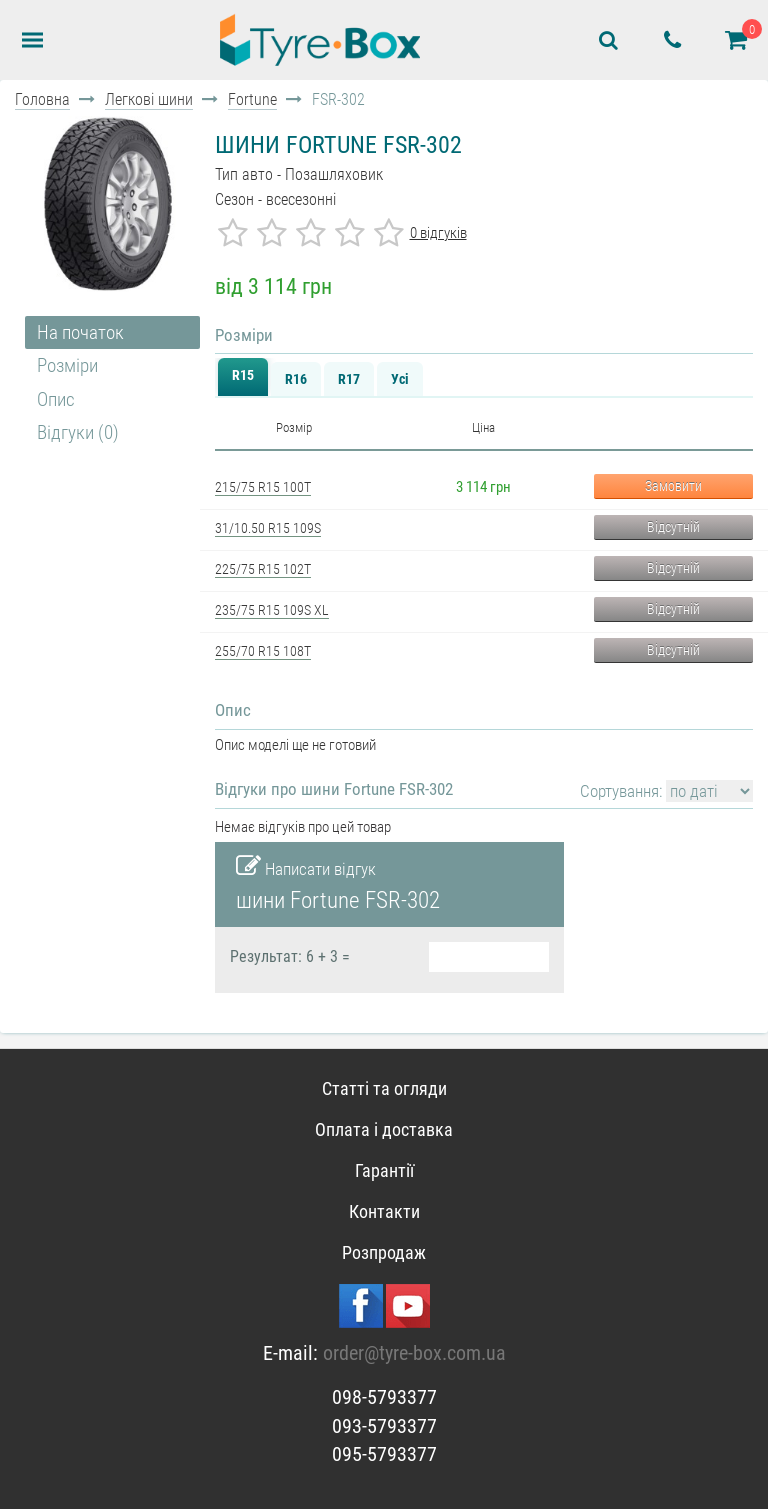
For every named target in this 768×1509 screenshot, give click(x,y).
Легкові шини (149, 99)
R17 (349, 379)
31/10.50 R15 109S (268, 528)
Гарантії (384, 1170)
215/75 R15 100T (263, 487)
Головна (42, 99)
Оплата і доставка (384, 1129)
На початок (80, 332)
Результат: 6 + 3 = (290, 957)
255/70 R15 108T (263, 651)
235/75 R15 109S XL (272, 610)
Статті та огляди (384, 1088)
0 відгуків (438, 233)
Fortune (252, 99)
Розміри (67, 365)
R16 (296, 379)
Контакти (384, 1211)
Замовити (673, 486)
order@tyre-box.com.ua (414, 1353)
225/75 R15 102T (263, 569)
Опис (56, 399)
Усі (400, 379)
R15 (243, 375)
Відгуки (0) (78, 432)
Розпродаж (384, 1252)
